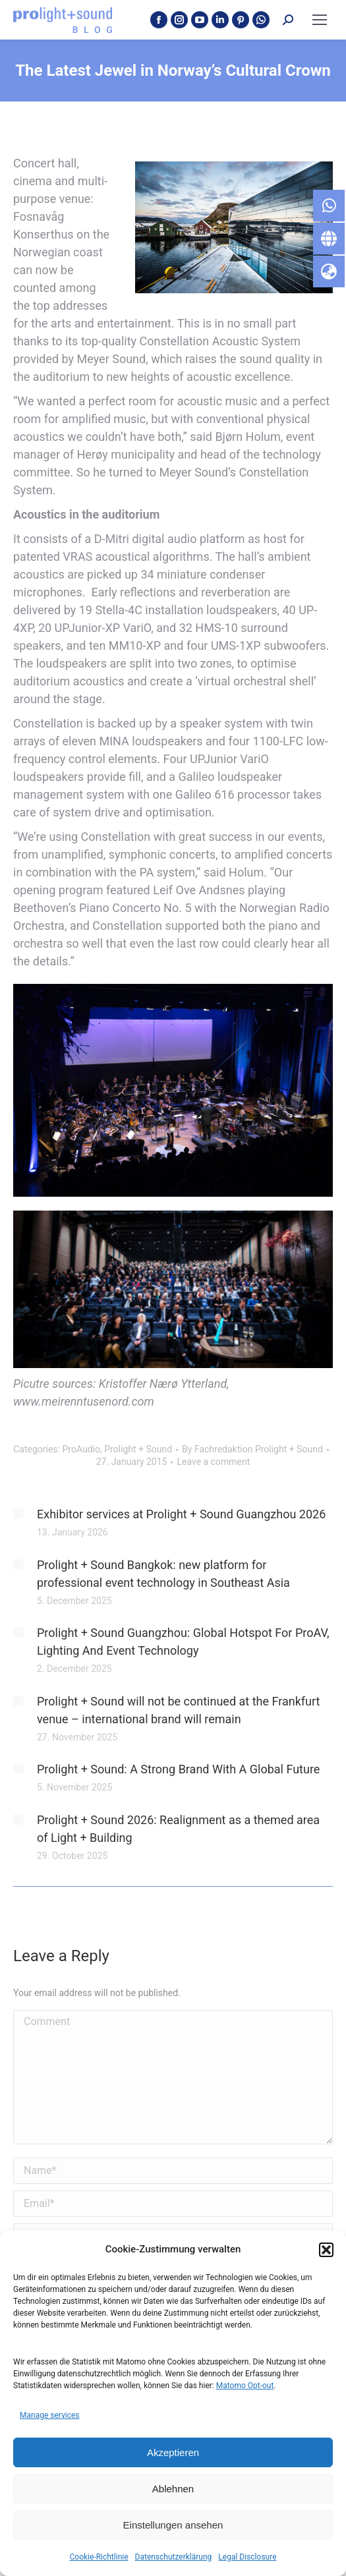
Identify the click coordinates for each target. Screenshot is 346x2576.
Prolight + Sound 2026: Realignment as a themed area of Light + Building (178, 1829)
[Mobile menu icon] (319, 20)
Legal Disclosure (247, 2557)
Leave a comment (213, 1461)
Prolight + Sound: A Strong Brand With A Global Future (178, 1769)
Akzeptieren (173, 2452)
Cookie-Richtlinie (98, 2557)
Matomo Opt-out (245, 2385)
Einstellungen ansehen (173, 2525)
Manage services (50, 2415)
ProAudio (81, 1449)
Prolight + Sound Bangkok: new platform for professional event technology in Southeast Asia (163, 1573)
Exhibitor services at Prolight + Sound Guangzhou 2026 (181, 1514)
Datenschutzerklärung (173, 2557)
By (252, 1449)
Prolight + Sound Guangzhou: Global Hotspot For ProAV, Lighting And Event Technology (183, 1641)
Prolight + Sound (138, 1449)
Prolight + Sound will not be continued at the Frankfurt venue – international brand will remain (178, 1710)
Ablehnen (173, 2488)
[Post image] (18, 1513)
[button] (326, 2249)
